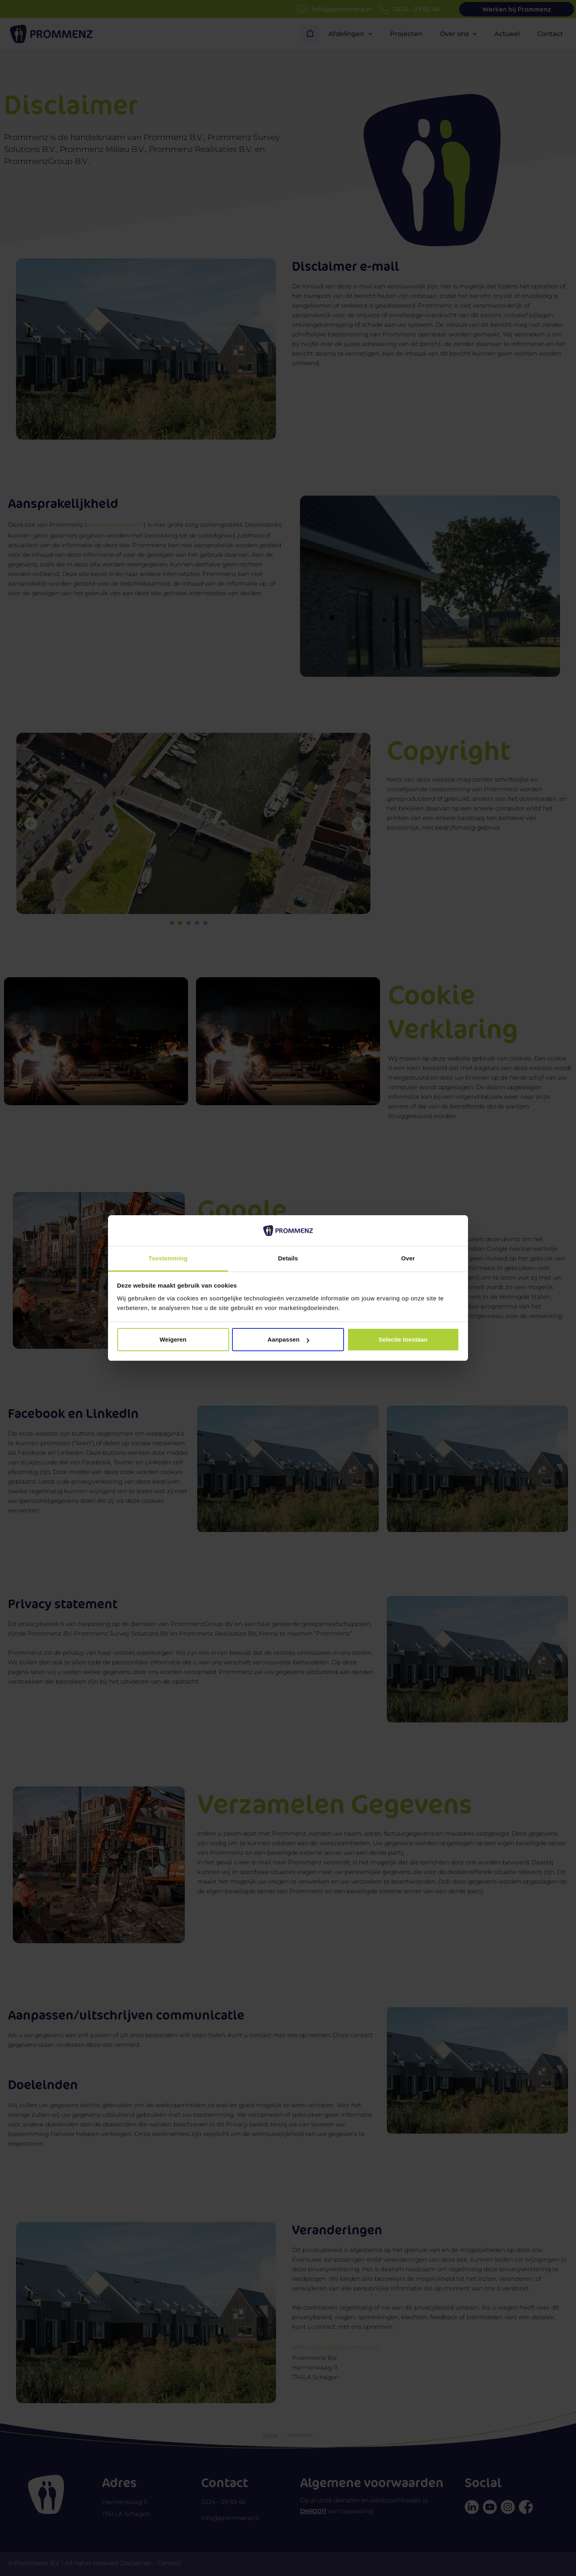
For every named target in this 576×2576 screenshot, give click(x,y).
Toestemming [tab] (168, 1258)
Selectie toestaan (403, 1339)
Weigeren (173, 1339)
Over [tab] (408, 1258)
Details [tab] (288, 1258)
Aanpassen (288, 1339)
